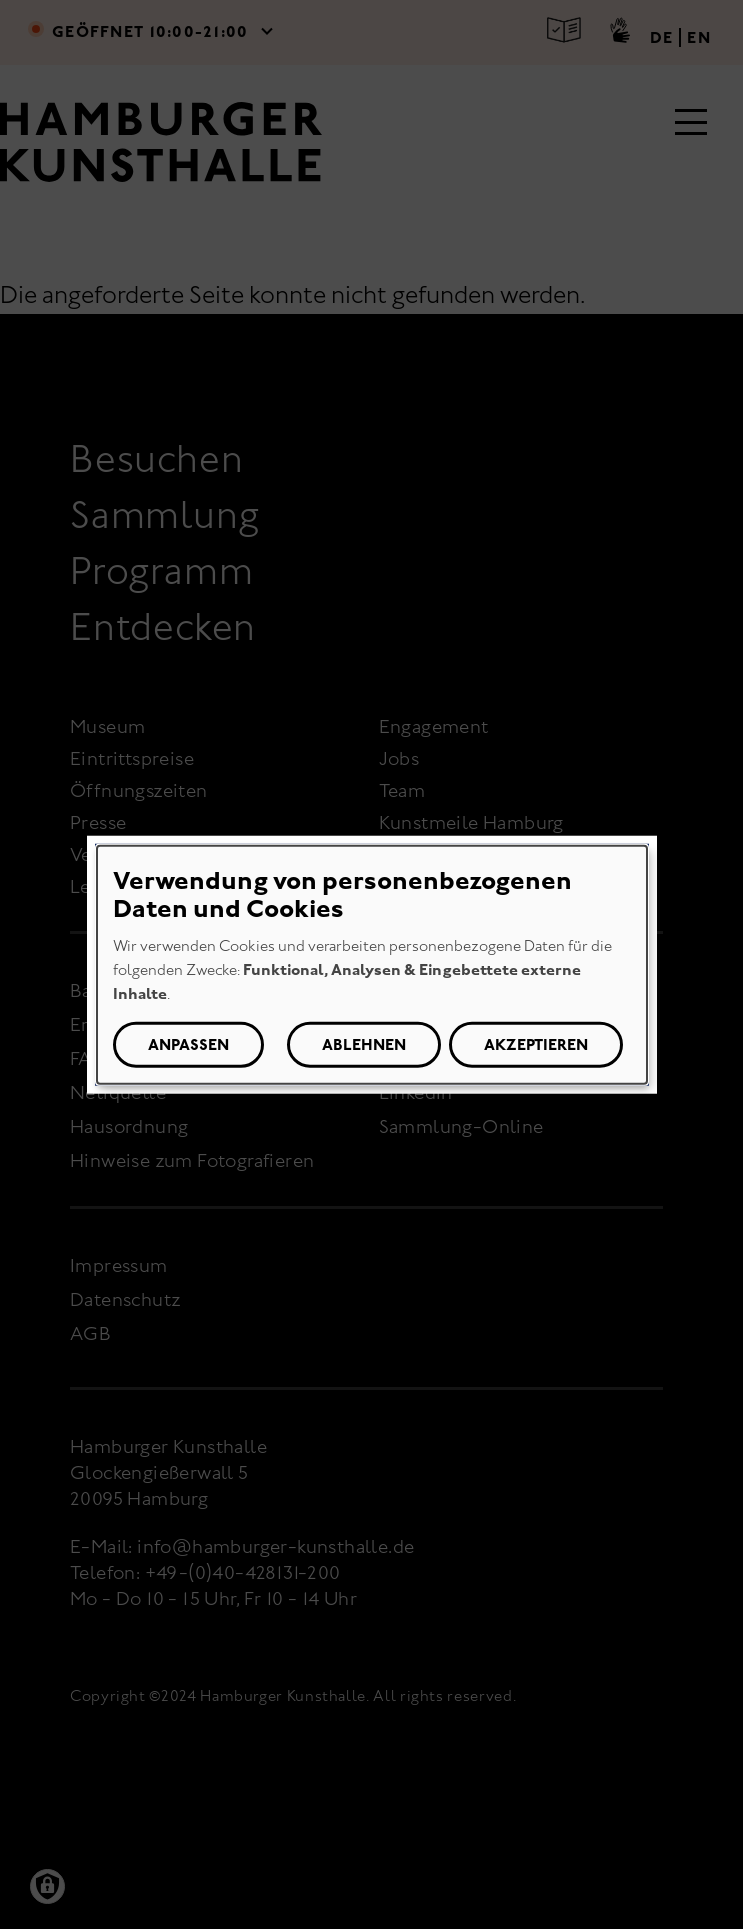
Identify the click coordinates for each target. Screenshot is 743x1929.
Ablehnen (364, 1044)
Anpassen (188, 1044)
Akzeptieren (536, 1044)
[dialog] (372, 964)
